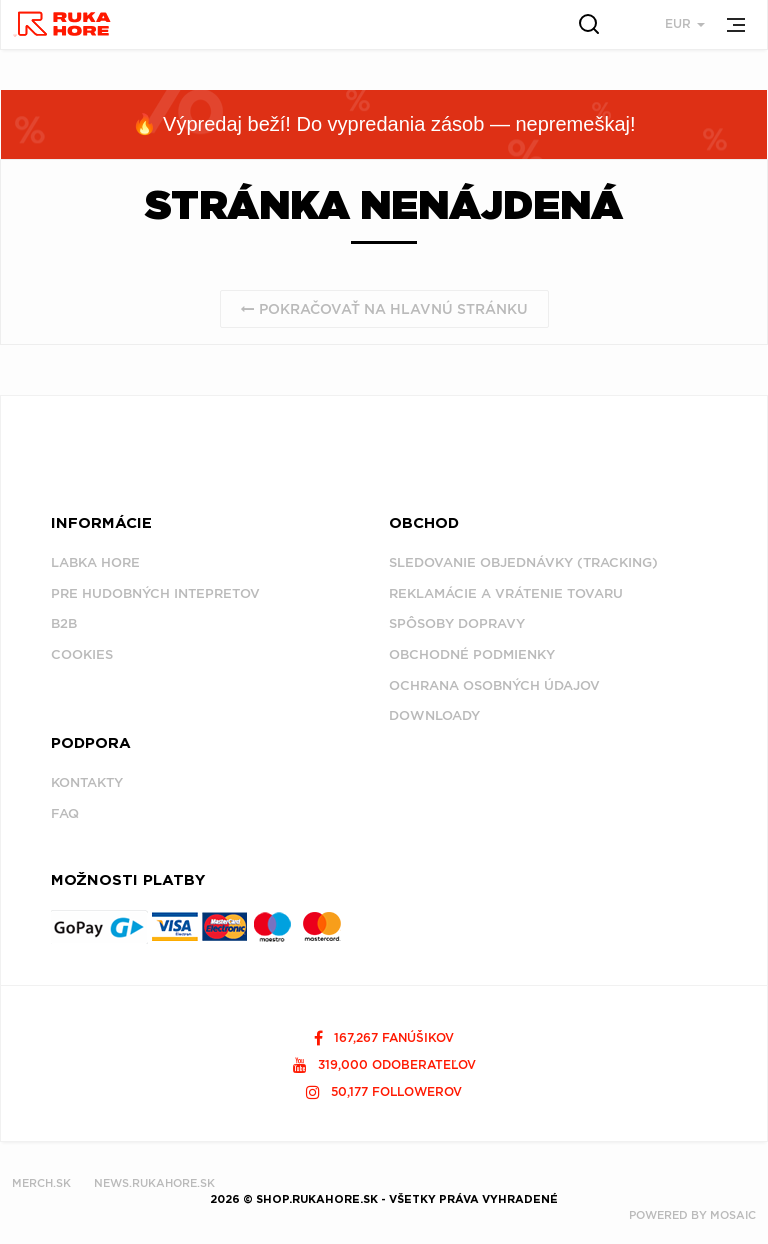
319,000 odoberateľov (384, 1064)
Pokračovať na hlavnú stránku (384, 309)
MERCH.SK (41, 1183)
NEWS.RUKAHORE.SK (154, 1183)
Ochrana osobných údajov (494, 685)
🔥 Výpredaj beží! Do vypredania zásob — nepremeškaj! (383, 124)
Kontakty (87, 782)
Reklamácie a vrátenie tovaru (506, 593)
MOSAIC (733, 1215)
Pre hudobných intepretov (155, 593)
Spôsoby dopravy (457, 623)
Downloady (434, 715)
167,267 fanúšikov (384, 1037)
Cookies (82, 654)
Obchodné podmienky (472, 654)
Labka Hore (95, 562)
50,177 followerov (384, 1091)
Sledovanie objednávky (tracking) (523, 562)
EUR (685, 23)
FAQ (65, 813)
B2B (64, 623)
